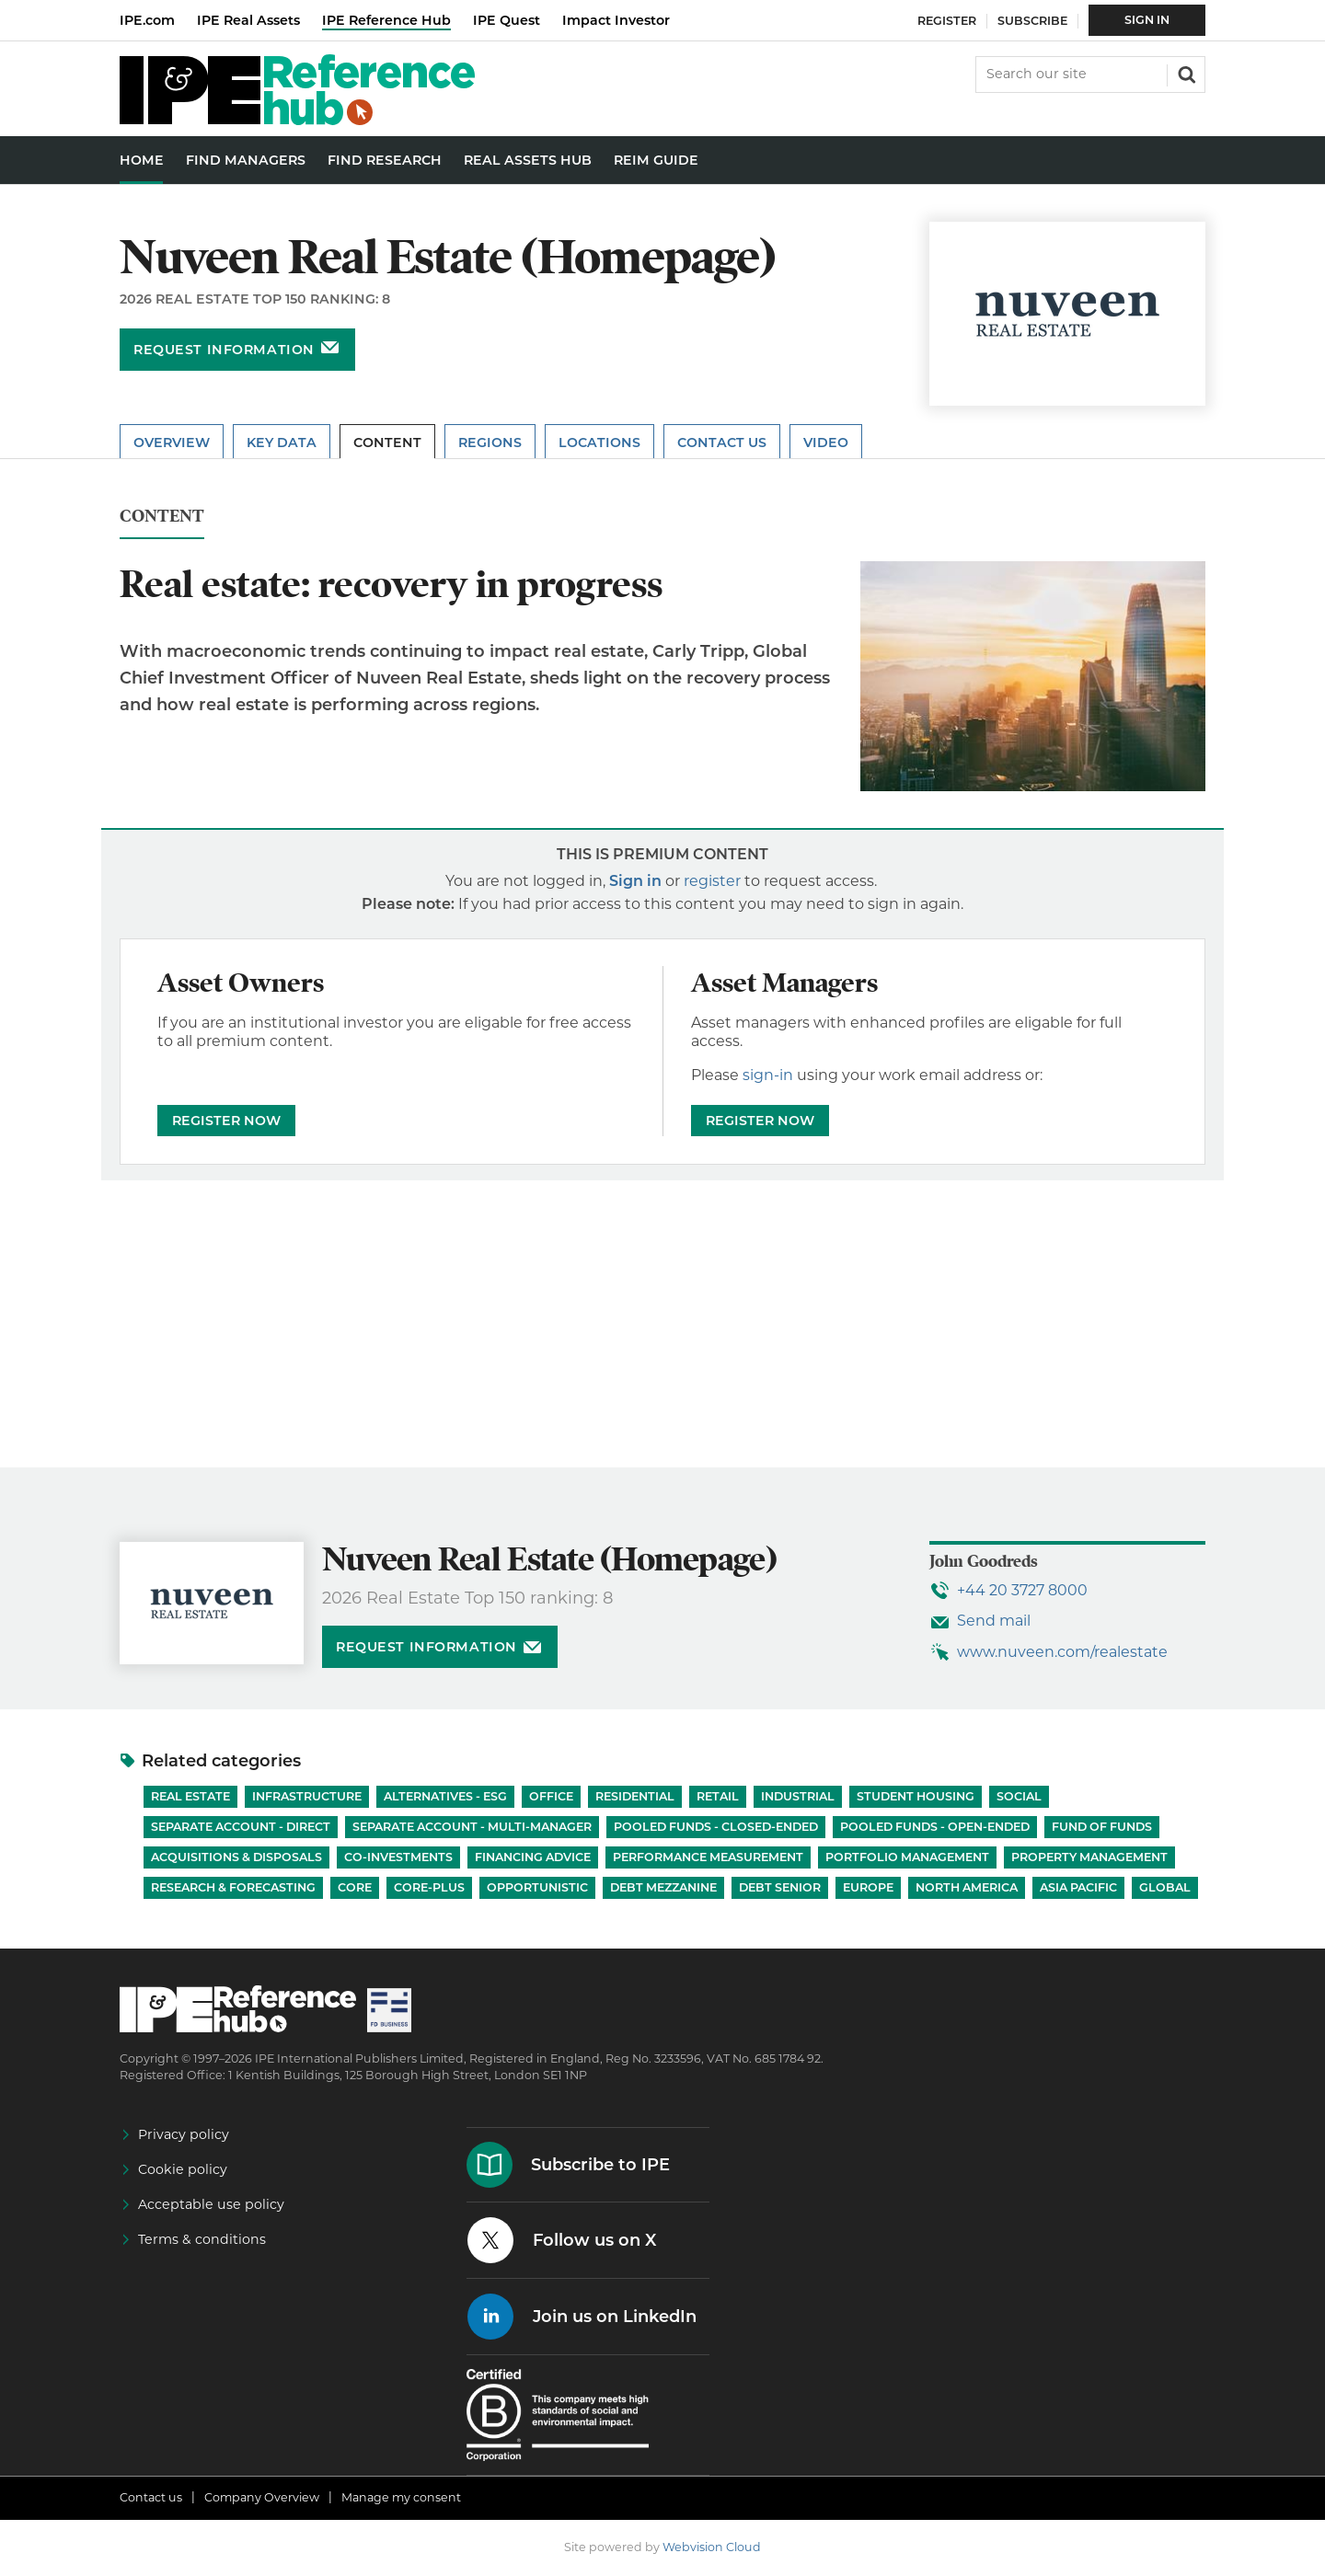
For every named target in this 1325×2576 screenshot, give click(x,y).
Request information (224, 349)
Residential (634, 1796)
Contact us (151, 2497)
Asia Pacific (1078, 1887)
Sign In (1146, 20)
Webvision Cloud (711, 2547)
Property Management (1089, 1857)
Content (387, 442)
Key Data (282, 442)
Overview (171, 442)
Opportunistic (537, 1887)
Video (825, 442)
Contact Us (721, 442)
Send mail (994, 1620)
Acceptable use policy (211, 2204)
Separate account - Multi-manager (472, 1827)
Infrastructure (307, 1796)
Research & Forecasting (233, 1887)
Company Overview (261, 2497)
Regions (490, 442)
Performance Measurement (708, 1857)
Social (1019, 1796)
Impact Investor (616, 20)
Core (355, 1887)
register (712, 881)
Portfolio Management (907, 1857)
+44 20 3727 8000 (1022, 1590)
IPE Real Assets (248, 20)
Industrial (798, 1796)
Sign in (635, 881)
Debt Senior (780, 1887)
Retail (718, 1796)
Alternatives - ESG (445, 1796)
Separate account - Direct (240, 1827)
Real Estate (190, 1796)
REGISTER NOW (226, 1120)
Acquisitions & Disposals (236, 1857)
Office (551, 1796)
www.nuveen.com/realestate (1062, 1652)
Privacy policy (183, 2134)
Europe (868, 1887)
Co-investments (398, 1857)
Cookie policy (182, 2169)
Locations (599, 442)
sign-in (768, 1075)
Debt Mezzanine (663, 1887)
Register (946, 21)
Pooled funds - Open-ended (935, 1827)
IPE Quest (506, 20)
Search (1185, 72)
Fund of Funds (1102, 1827)
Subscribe (1032, 21)
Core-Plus (429, 1887)
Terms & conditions (202, 2239)
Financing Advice (533, 1857)
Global (1165, 1887)
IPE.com (147, 20)
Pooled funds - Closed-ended (716, 1827)
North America (967, 1887)
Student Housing (915, 1796)
